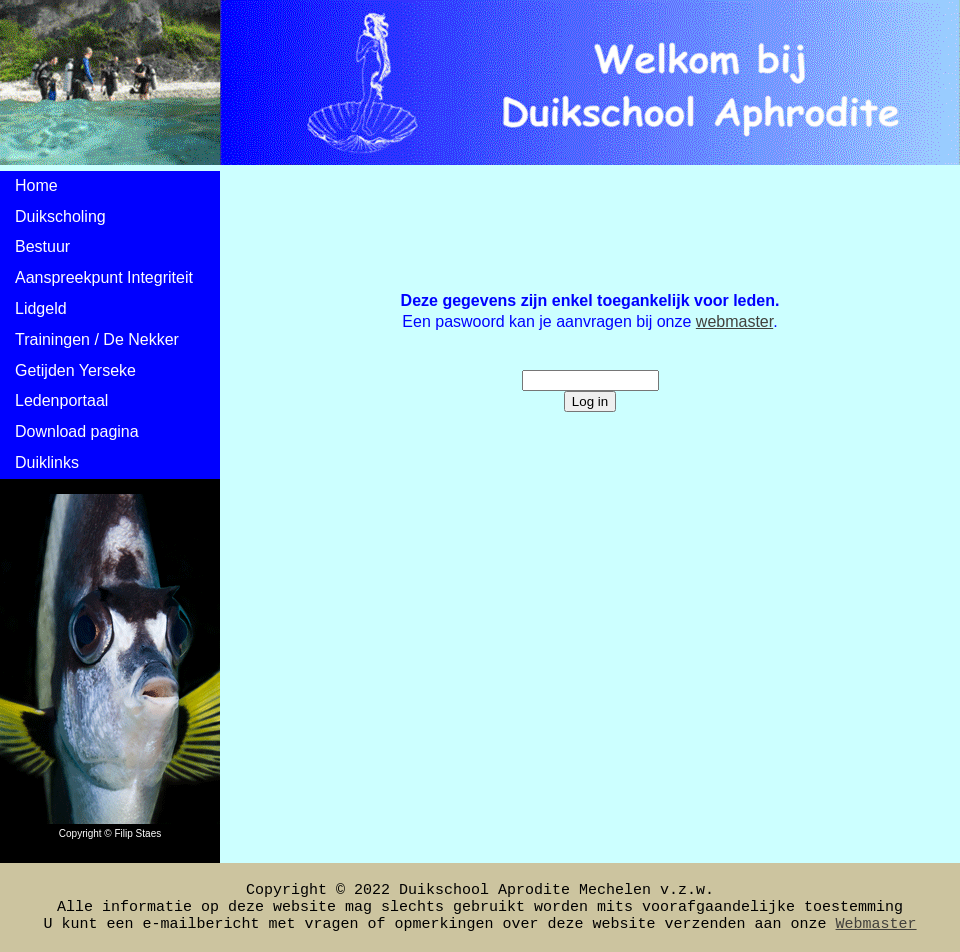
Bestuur (42, 246)
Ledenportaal (61, 400)
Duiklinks (47, 462)
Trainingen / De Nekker (97, 339)
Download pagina (77, 431)
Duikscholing (60, 216)
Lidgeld (41, 308)
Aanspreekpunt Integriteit (104, 277)
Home (36, 185)
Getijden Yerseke (75, 370)
